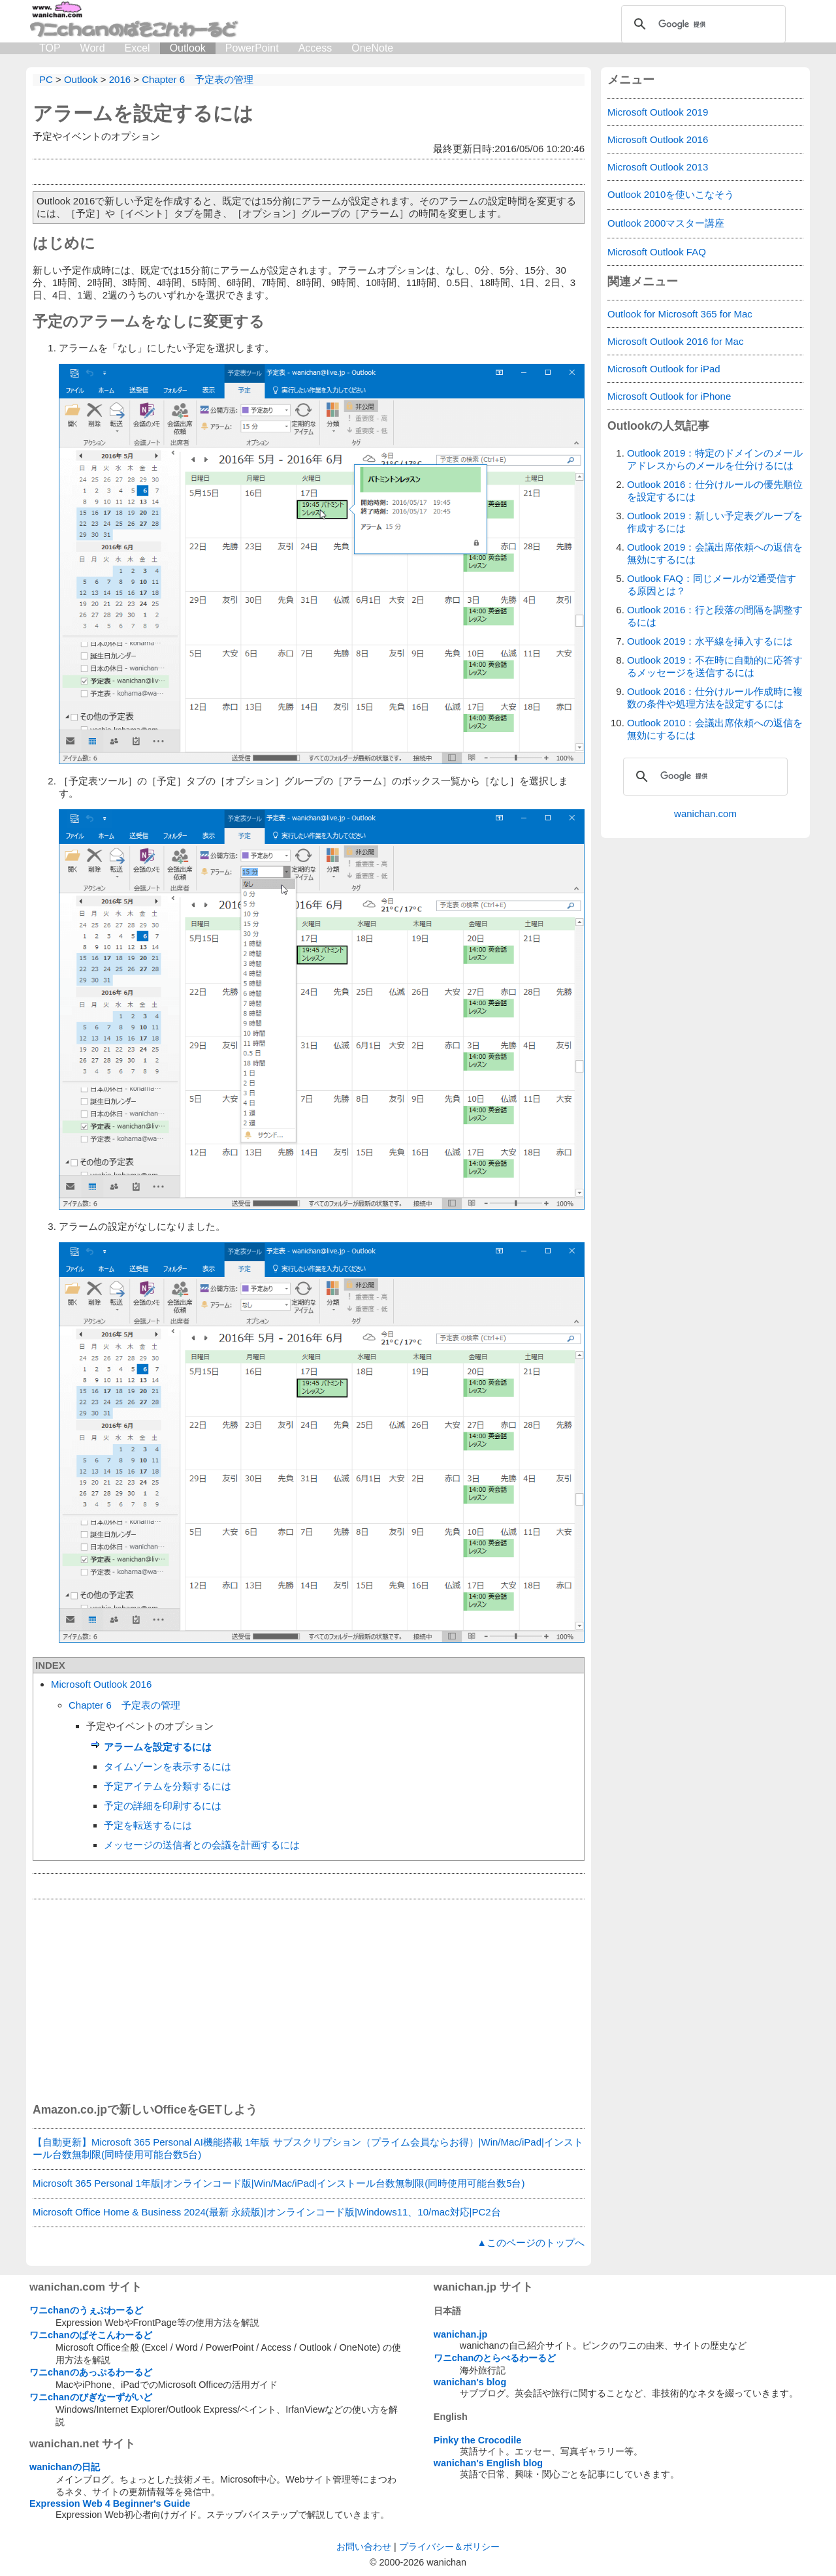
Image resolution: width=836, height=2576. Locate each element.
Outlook (188, 48)
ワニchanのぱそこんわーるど (90, 2335)
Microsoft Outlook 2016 (101, 1684)
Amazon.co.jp (70, 2109)
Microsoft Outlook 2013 (657, 166)
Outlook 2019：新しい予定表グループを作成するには (715, 522)
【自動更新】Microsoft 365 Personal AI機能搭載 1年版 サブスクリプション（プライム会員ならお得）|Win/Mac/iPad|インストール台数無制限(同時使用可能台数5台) (308, 2148)
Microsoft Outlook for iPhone (669, 396)
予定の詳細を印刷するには (162, 1805)
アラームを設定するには (143, 113)
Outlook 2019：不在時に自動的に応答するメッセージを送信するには (715, 666)
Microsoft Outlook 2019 (657, 112)
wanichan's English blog (488, 2463)
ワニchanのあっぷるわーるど (90, 2372)
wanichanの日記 (64, 2467)
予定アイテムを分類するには (167, 1786)
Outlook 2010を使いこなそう (670, 194)
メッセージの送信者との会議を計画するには (202, 1844)
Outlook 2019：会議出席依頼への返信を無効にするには (715, 553)
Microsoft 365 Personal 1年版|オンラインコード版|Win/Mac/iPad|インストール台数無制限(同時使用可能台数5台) (278, 2183)
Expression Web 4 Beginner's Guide (109, 2503)
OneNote (372, 48)
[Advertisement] (309, 2000)
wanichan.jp (460, 2334)
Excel (137, 48)
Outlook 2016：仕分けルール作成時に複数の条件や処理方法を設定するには (715, 697)
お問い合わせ (363, 2546)
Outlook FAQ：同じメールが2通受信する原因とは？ (711, 584)
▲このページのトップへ (531, 2242)
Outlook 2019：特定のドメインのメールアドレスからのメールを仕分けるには (715, 459)
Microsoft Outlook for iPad (663, 368)
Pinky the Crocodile (477, 2440)
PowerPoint (252, 48)
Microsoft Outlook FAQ (656, 251)
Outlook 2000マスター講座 (665, 223)
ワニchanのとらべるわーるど (495, 2358)
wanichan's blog (470, 2382)
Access (315, 48)
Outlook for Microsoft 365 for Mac (679, 313)
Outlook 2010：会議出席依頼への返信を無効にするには (715, 729)
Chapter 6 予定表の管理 (124, 1705)
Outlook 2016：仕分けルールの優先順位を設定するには (715, 490)
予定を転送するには (148, 1825)
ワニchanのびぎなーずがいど (90, 2397)
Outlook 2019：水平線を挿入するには (710, 641)
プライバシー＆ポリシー (449, 2546)
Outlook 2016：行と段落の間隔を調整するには (715, 616)
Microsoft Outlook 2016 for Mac (675, 341)
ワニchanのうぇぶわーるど (86, 2310)
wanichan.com (705, 813)
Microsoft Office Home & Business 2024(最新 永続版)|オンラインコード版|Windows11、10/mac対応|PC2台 (267, 2211)
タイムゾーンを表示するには (167, 1766)
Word (92, 48)
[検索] (701, 24)
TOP (50, 48)
